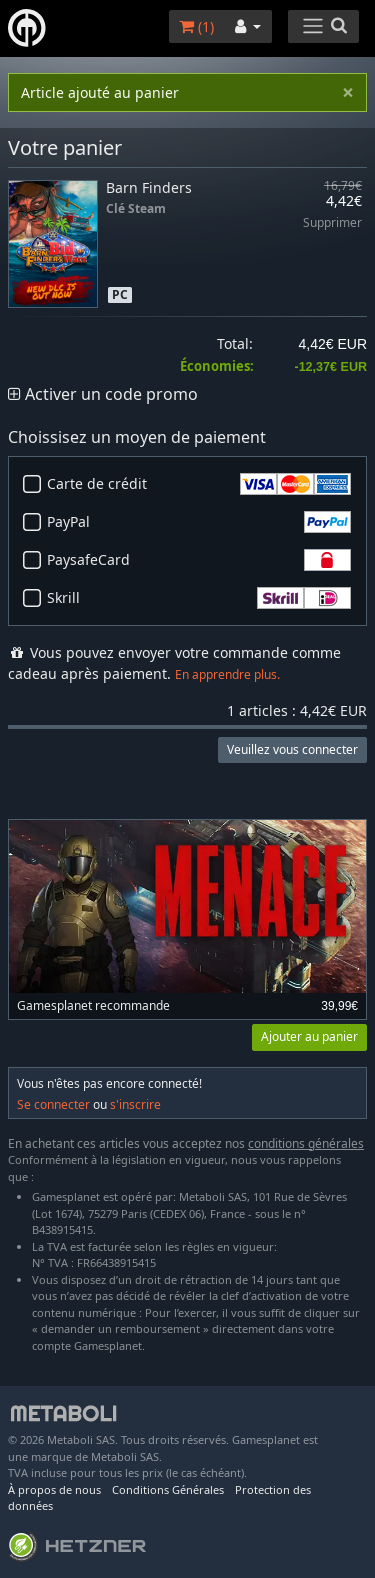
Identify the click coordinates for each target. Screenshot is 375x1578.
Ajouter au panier (309, 1036)
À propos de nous (54, 1489)
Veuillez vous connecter (292, 749)
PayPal (199, 522)
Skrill (199, 598)
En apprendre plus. (227, 674)
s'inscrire (135, 1104)
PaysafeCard (199, 560)
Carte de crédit (199, 484)
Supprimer (332, 223)
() (196, 26)
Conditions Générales (168, 1489)
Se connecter (53, 1104)
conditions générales (306, 1143)
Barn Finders (149, 187)
